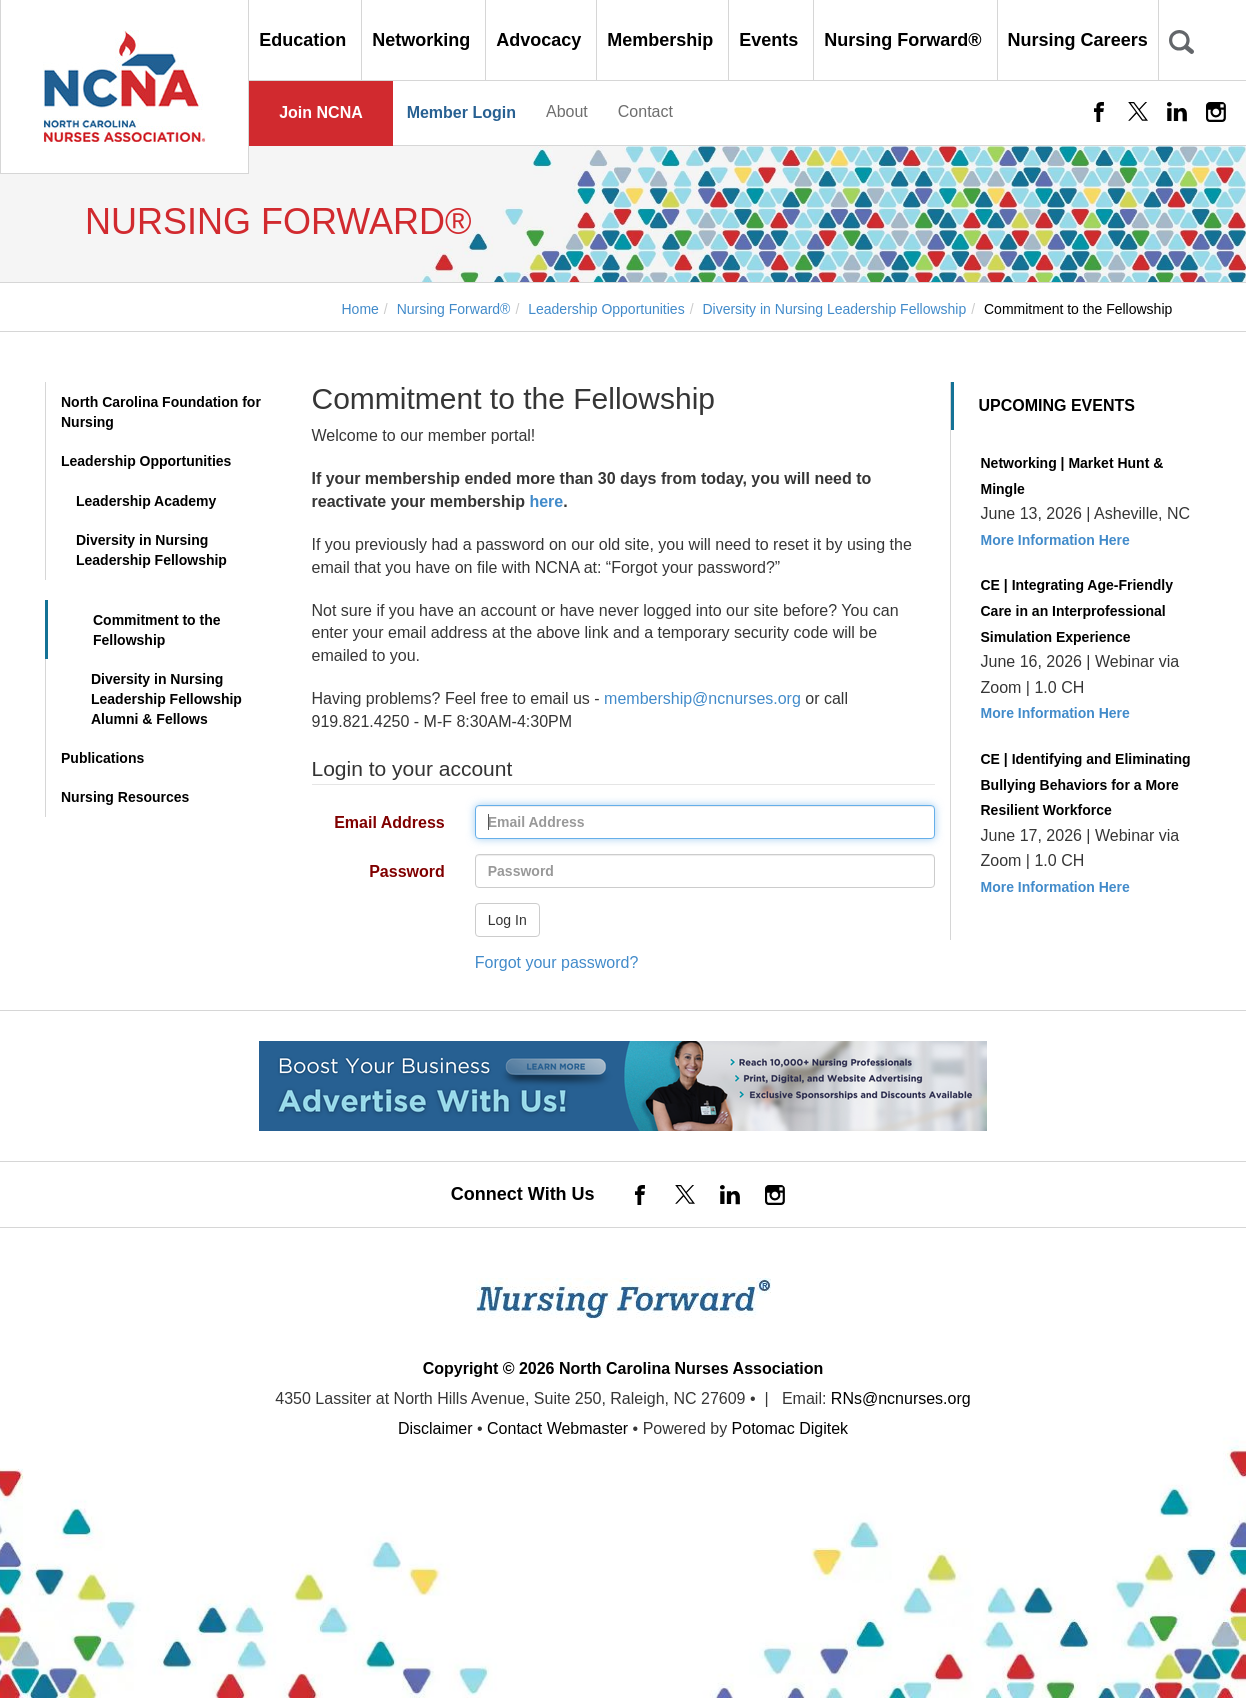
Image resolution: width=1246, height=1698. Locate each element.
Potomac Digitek (790, 1428)
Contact (645, 111)
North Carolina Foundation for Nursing (161, 412)
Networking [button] (423, 40)
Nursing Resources (125, 797)
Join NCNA (321, 112)
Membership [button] (662, 40)
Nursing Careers (1078, 40)
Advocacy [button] (541, 40)
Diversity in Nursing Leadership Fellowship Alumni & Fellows (166, 699)
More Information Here (1055, 540)
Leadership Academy (146, 501)
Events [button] (771, 40)
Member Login (461, 112)
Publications (102, 758)
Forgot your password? (557, 962)
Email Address (371, 823)
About (567, 111)
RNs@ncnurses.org (901, 1398)
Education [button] (305, 40)
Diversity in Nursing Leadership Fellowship (151, 550)
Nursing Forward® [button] (905, 40)
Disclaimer (435, 1428)
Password (371, 872)
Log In (507, 920)
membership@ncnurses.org (702, 698)
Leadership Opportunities (146, 461)
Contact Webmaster (557, 1428)
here (546, 501)
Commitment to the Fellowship (157, 630)
